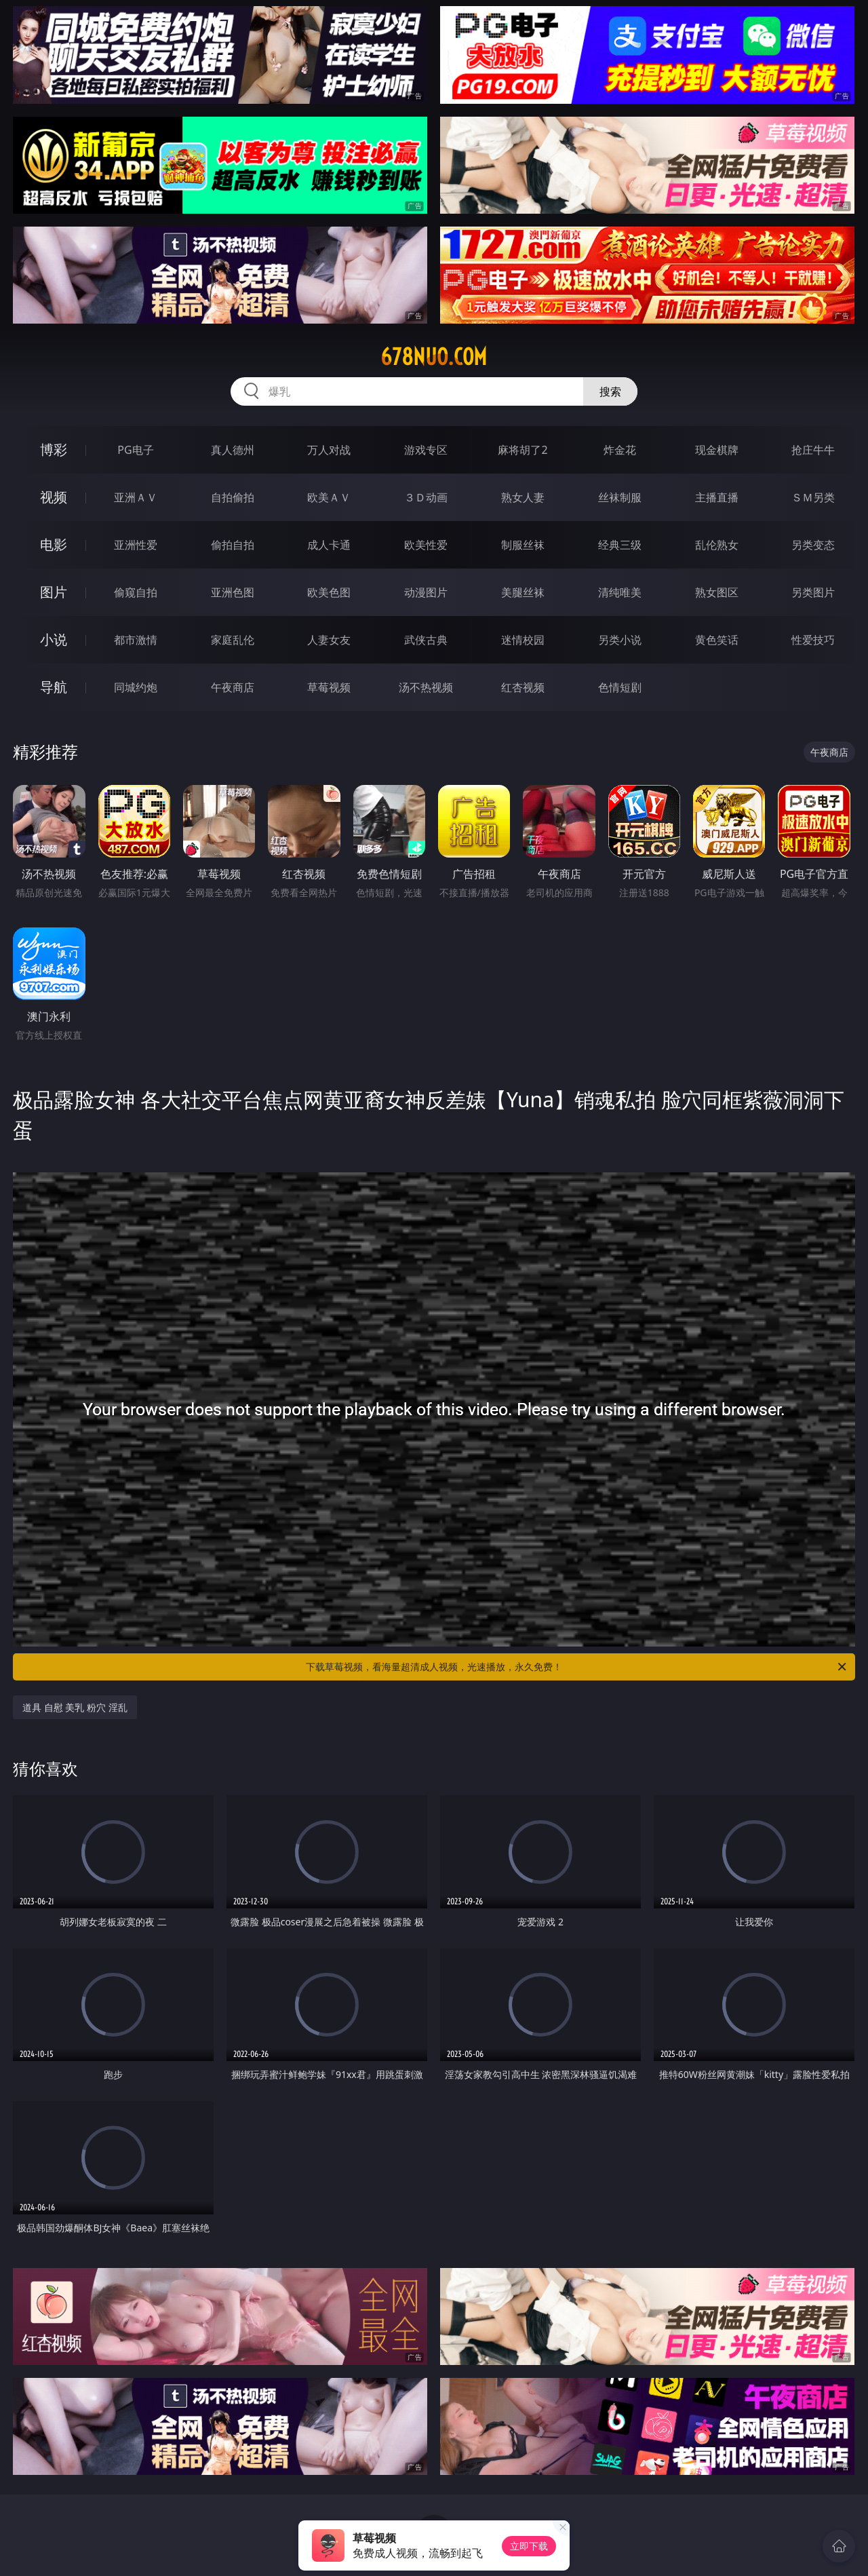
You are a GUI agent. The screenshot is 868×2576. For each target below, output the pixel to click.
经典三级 (620, 544)
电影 (53, 544)
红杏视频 (523, 687)
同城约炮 (135, 687)
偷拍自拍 (232, 544)
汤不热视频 (426, 687)
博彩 (53, 449)
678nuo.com (433, 356)
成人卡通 (329, 544)
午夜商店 (232, 687)
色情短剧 (620, 687)
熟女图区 (716, 592)
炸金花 (620, 449)
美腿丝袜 (523, 592)
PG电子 (135, 449)
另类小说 (620, 639)
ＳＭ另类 (813, 497)
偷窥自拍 (135, 592)
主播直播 (716, 497)
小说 (53, 639)
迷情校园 (523, 639)
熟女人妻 (523, 497)
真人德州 (232, 449)
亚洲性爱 (135, 544)
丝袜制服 (620, 497)
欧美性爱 (426, 544)
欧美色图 (329, 592)
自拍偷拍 (232, 497)
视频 (53, 497)
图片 (53, 592)
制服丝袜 (523, 544)
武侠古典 (426, 639)
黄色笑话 (716, 639)
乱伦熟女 (716, 544)
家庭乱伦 (232, 639)
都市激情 (135, 639)
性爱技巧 (813, 639)
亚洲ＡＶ (135, 497)
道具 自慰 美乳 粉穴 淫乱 (74, 1707)
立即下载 (529, 2545)
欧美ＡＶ (329, 497)
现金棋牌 (716, 449)
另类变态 (813, 544)
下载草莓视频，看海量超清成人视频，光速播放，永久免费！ (577, 1667)
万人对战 (329, 449)
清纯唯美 (620, 592)
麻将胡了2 (522, 449)
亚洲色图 (232, 592)
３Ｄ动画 (426, 497)
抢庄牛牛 (813, 449)
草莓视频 (329, 687)
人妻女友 (329, 639)
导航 (53, 687)
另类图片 (813, 592)
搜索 (610, 391)
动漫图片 (426, 592)
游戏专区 (426, 449)
